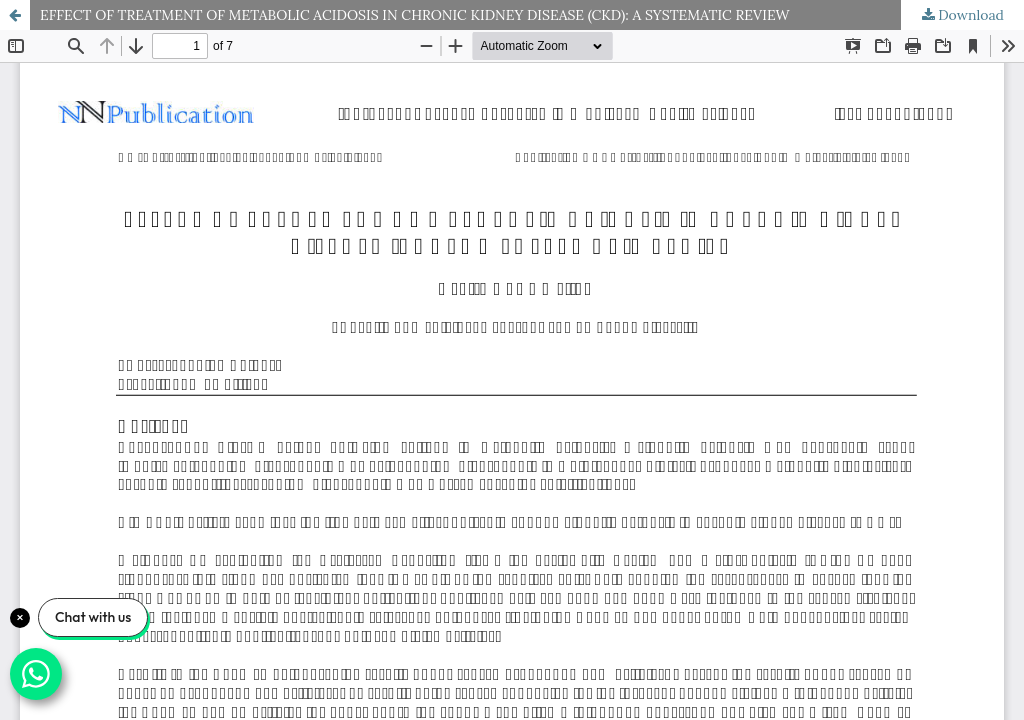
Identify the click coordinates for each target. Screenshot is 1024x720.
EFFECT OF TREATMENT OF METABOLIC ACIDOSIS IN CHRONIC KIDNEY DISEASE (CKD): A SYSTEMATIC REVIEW (415, 15)
